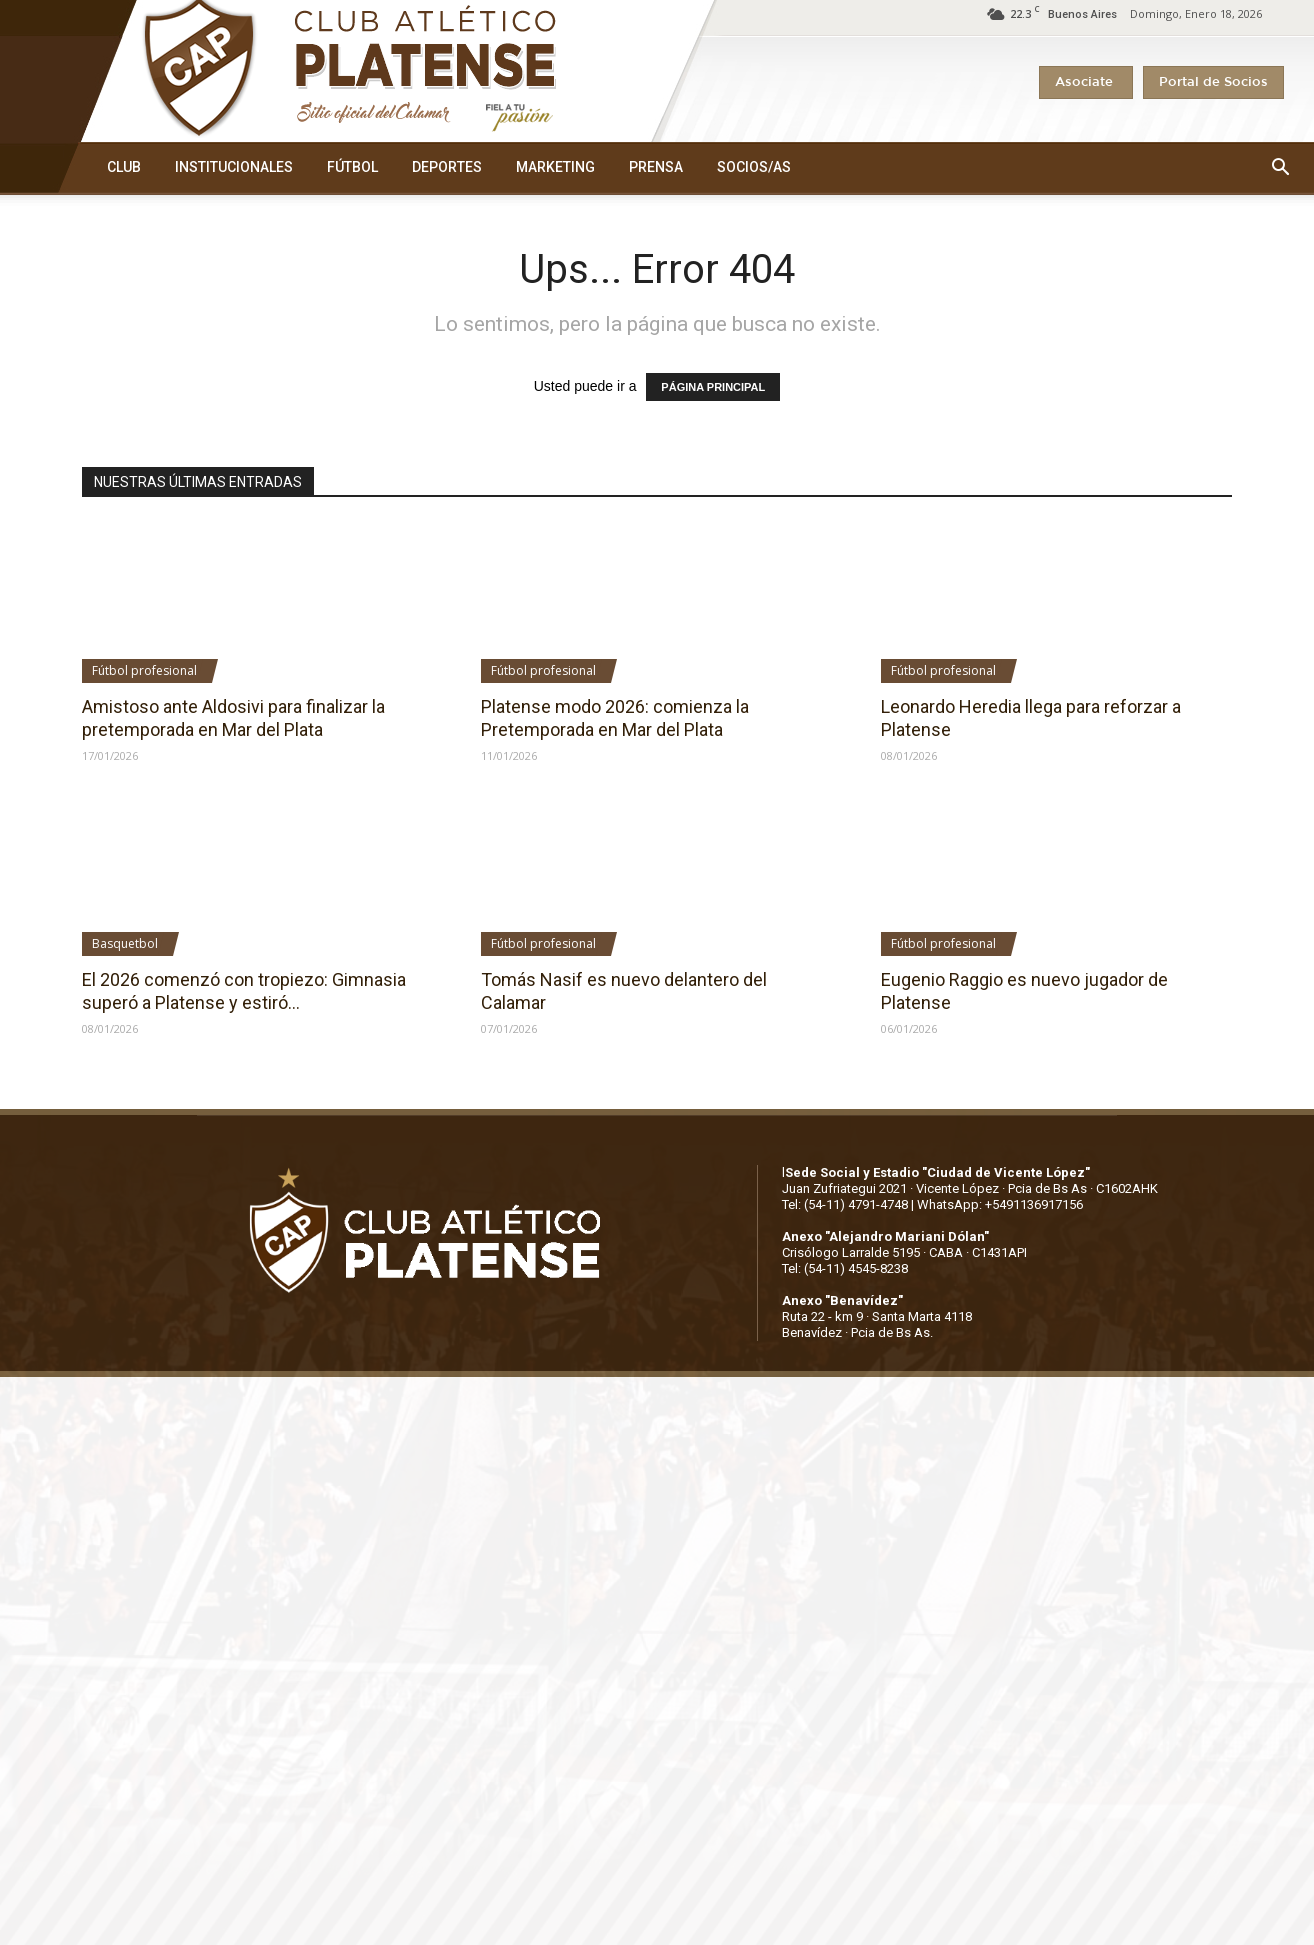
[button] (1280, 168)
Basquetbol (125, 943)
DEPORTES (447, 167)
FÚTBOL (352, 167)
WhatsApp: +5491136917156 (1000, 1204)
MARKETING (555, 167)
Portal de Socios (1213, 82)
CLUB (124, 167)
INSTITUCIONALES (234, 167)
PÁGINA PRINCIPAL (713, 387)
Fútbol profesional (144, 670)
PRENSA (656, 167)
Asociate (1086, 82)
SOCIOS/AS (754, 167)
